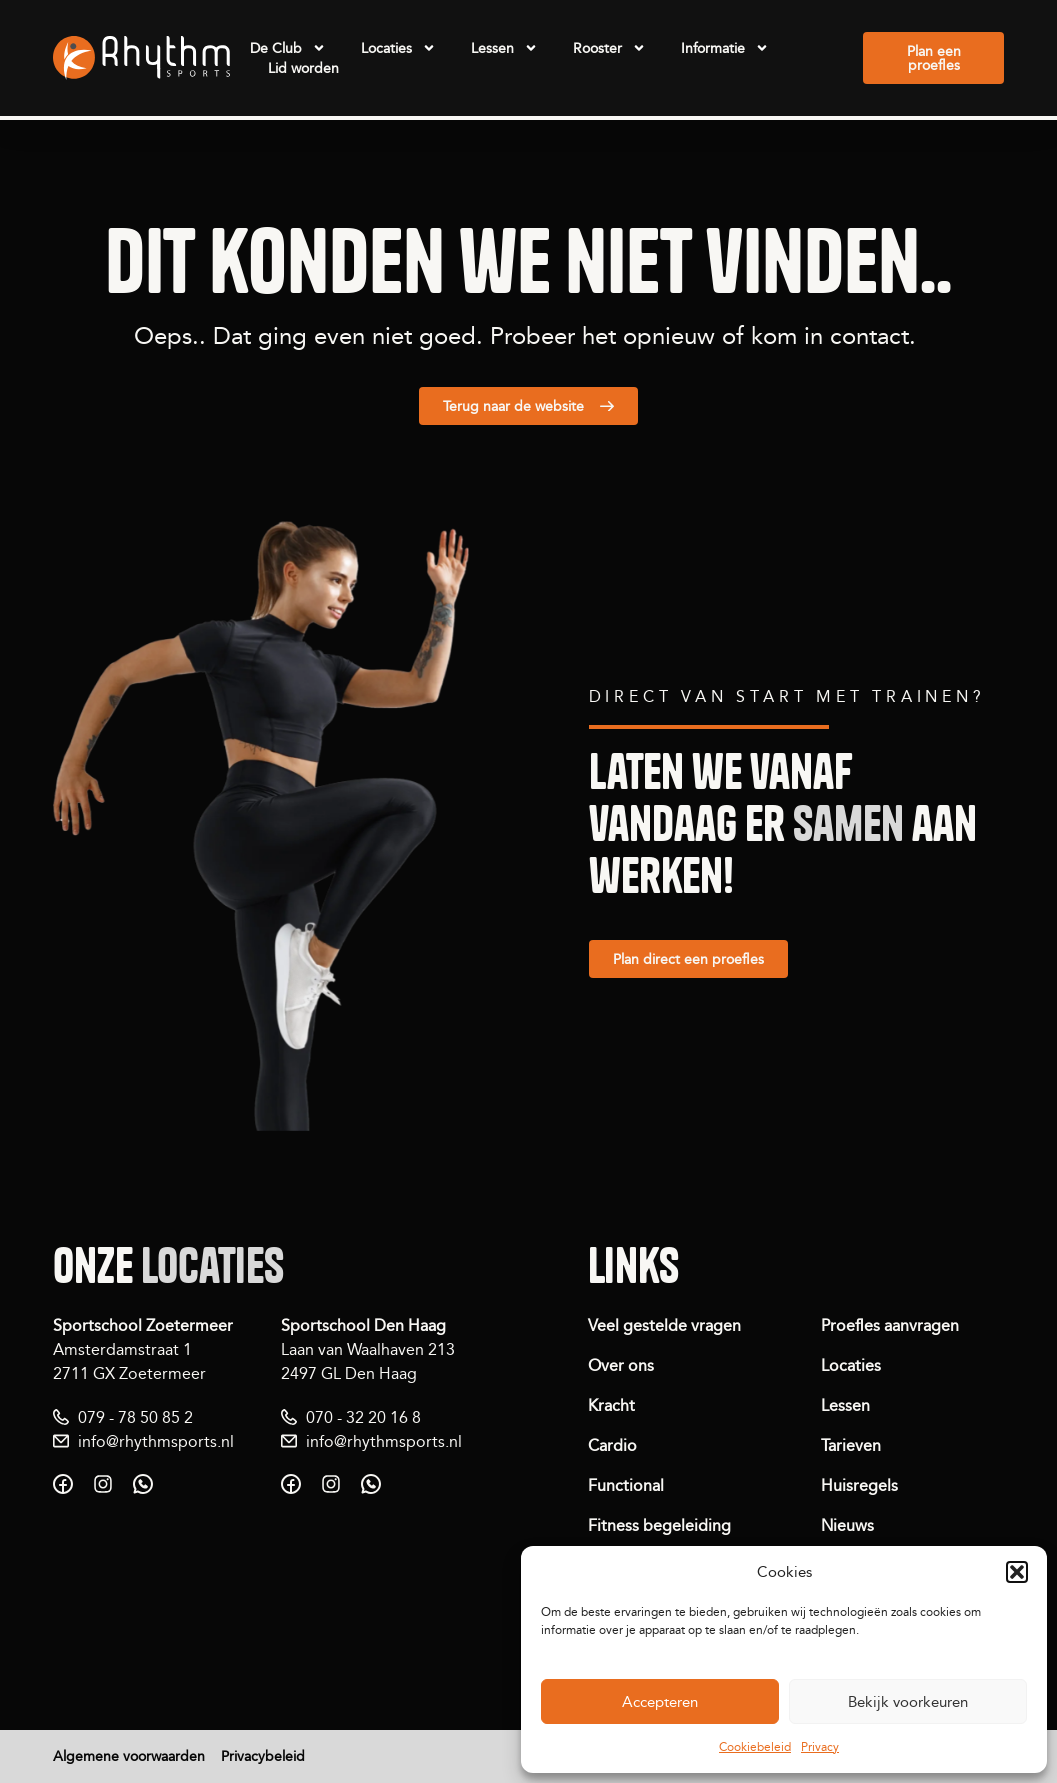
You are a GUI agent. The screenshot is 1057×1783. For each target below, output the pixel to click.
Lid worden (303, 68)
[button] (1017, 1572)
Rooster (609, 48)
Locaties (398, 48)
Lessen (504, 48)
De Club (288, 48)
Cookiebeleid (755, 1746)
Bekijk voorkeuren (908, 1701)
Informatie (725, 48)
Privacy (820, 1746)
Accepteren (660, 1701)
